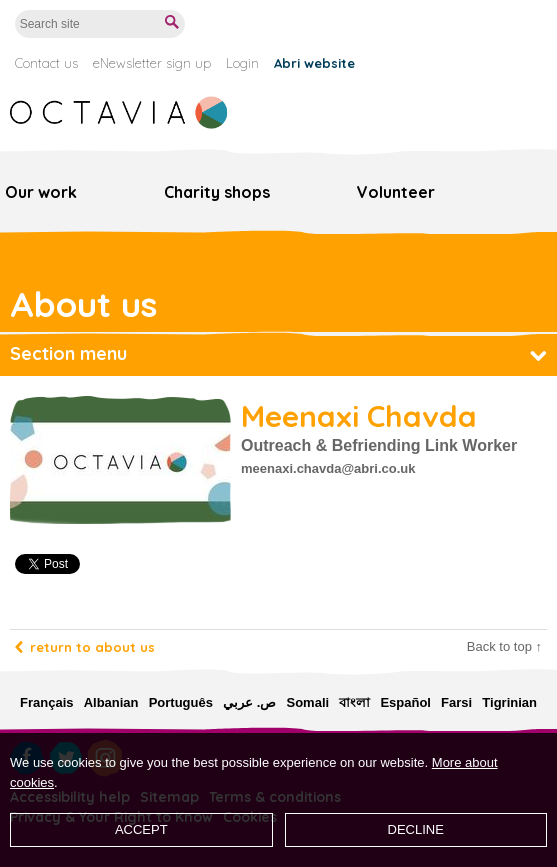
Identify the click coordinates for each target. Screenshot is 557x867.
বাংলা (354, 702)
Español (405, 702)
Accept (141, 829)
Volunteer (396, 192)
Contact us (46, 63)
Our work (41, 192)
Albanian (111, 702)
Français (46, 702)
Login (242, 63)
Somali (307, 702)
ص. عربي (249, 702)
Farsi (456, 702)
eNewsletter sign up (152, 63)
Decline (416, 829)
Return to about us (92, 647)
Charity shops (217, 192)
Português (181, 702)
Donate (512, 25)
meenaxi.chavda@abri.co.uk (328, 468)
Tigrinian (509, 702)
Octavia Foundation (120, 112)
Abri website (314, 63)
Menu (537, 185)
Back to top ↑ (504, 646)
